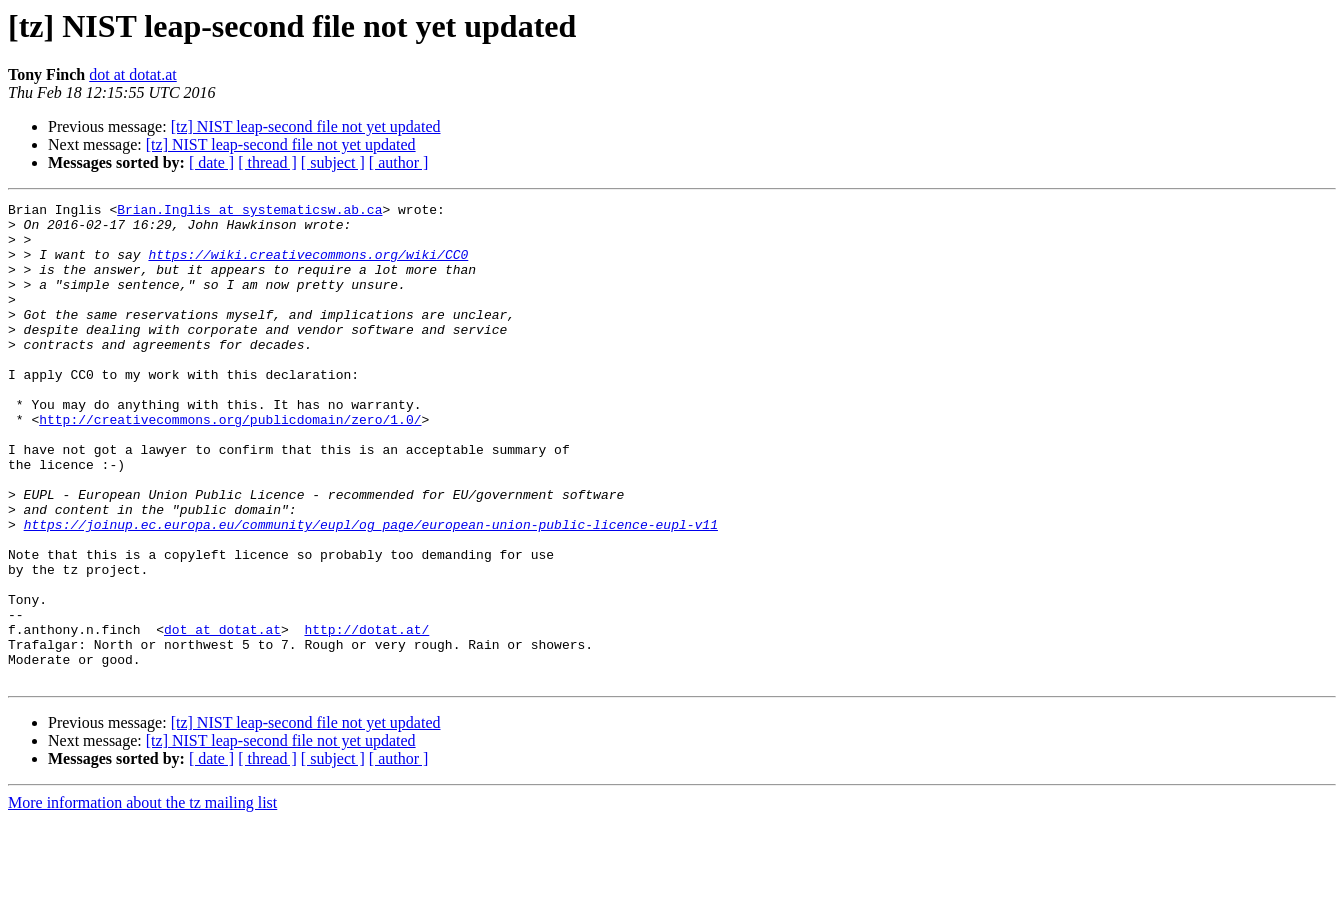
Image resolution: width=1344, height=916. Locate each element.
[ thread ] (267, 162)
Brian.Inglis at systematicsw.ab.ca (249, 212)
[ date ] (211, 162)
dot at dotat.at (133, 74)
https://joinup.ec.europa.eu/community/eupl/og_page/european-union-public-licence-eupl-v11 (371, 590)
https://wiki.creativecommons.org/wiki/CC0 (308, 266)
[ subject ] (333, 162)
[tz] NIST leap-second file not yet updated (306, 126)
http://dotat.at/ (366, 716)
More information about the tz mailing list (142, 898)
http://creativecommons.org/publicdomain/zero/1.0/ (230, 464)
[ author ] (399, 162)
